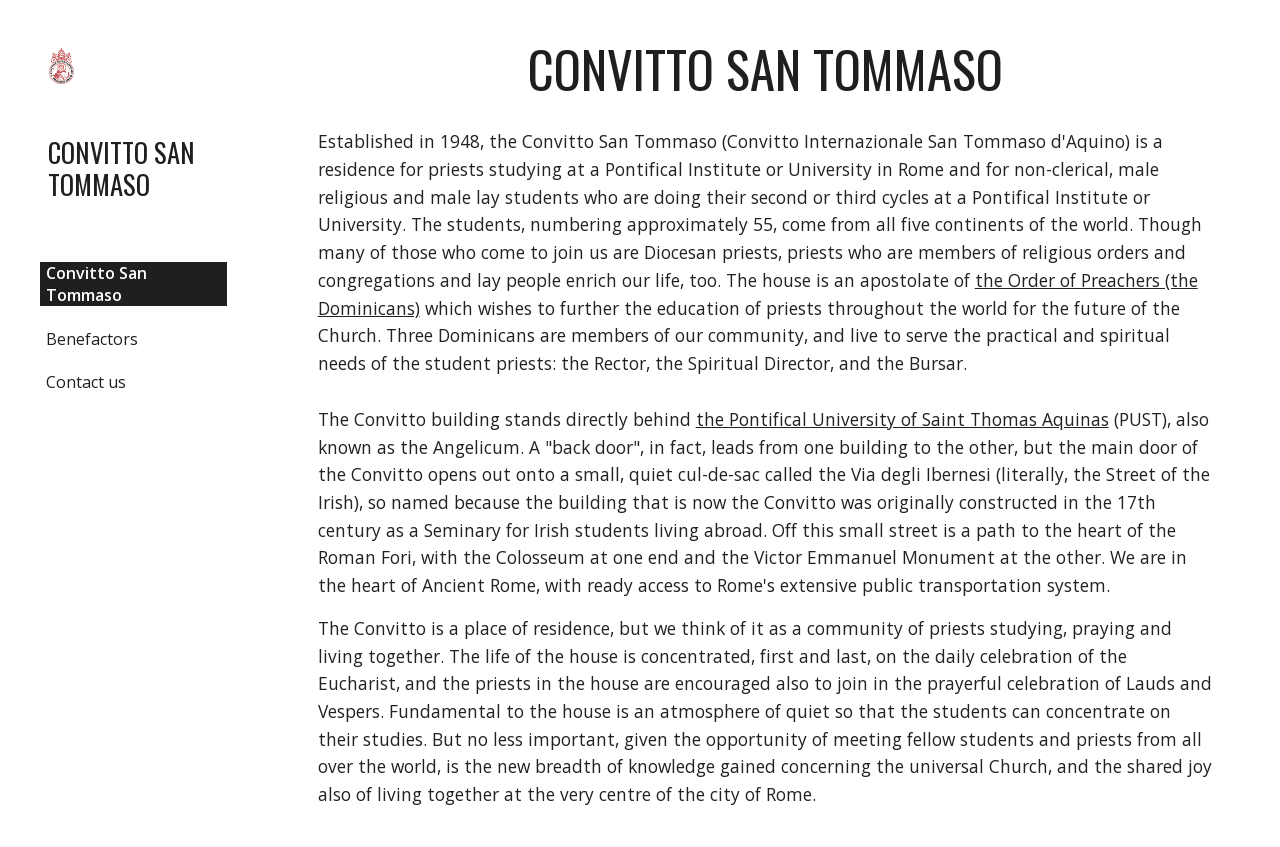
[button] (1256, 28)
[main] (765, 69)
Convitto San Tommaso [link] (96, 284)
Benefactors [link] (92, 339)
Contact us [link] (86, 382)
